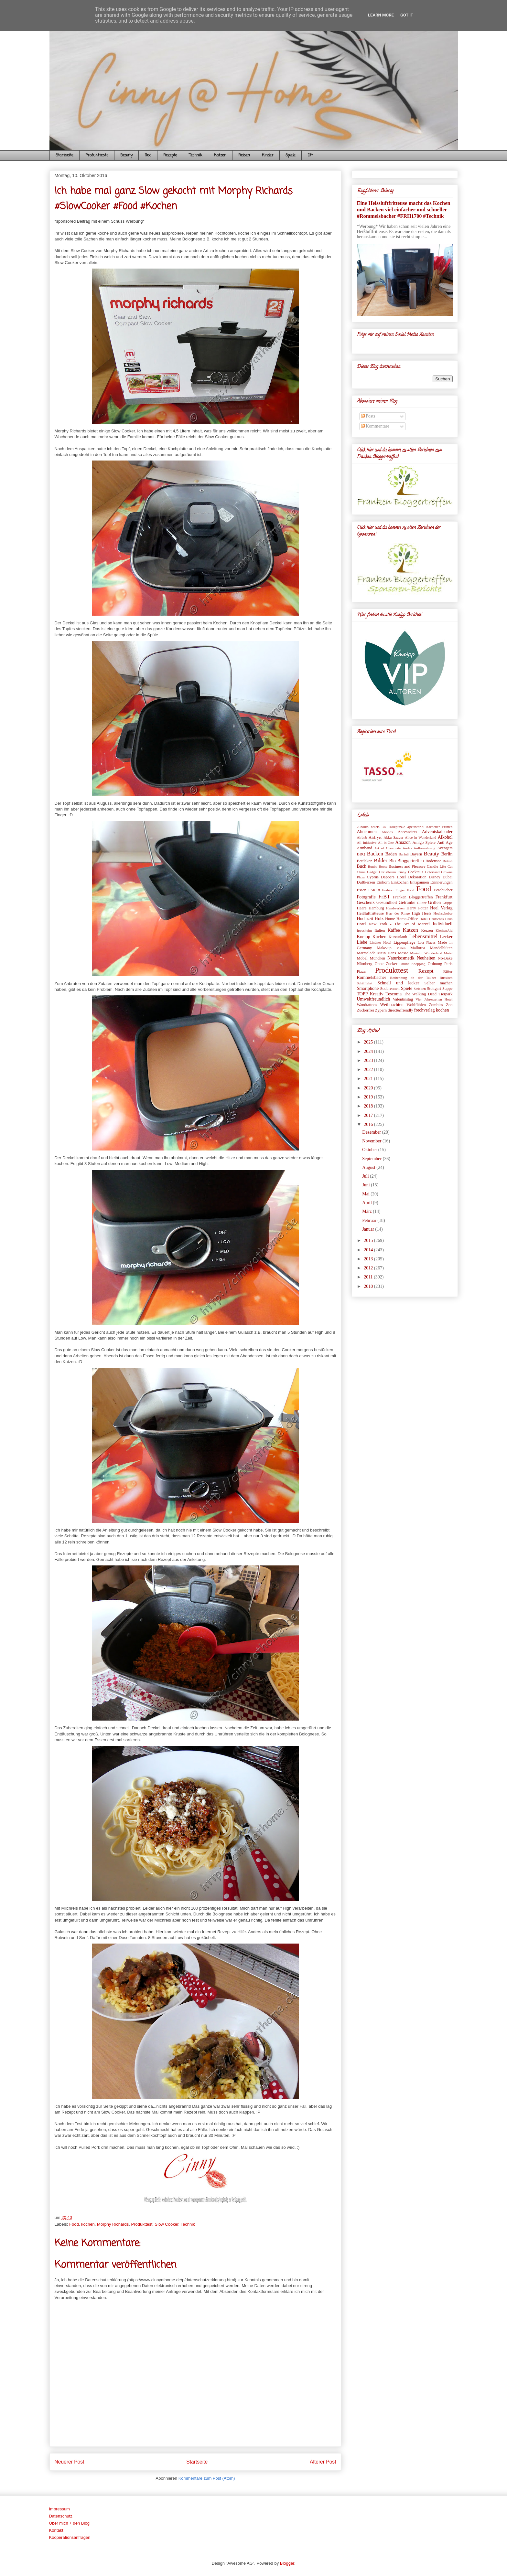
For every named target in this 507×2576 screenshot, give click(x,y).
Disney (434, 877)
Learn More (381, 15)
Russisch (446, 978)
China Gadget (367, 872)
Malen (401, 948)
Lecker (446, 936)
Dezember (372, 1132)
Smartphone (368, 988)
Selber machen (438, 983)
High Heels (421, 913)
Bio (392, 860)
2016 (369, 1124)
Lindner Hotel (380, 942)
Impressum (59, 2509)
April (367, 1202)
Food (148, 155)
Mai (366, 1194)
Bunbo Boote (377, 866)
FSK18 (374, 890)
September (372, 1158)
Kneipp (363, 936)
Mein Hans (386, 953)
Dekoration (417, 877)
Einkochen (400, 882)
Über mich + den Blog (69, 2523)
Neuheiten (426, 958)
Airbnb (362, 837)
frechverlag (424, 1010)
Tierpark (446, 994)
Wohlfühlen (416, 1004)
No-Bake (445, 958)
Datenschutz (60, 2516)
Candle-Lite (436, 866)
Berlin (446, 854)
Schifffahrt (364, 983)
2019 (369, 1097)
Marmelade (366, 953)
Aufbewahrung (424, 848)
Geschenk (366, 902)
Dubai (448, 877)
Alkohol (445, 837)
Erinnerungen (441, 882)
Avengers (444, 848)
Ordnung (434, 963)
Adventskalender (437, 831)
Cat (450, 866)
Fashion (387, 890)
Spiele (291, 155)
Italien (379, 930)
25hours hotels (368, 827)
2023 (369, 1060)
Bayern (416, 854)
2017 (369, 1115)
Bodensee (433, 861)
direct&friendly (400, 1010)
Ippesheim (364, 930)
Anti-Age (445, 842)
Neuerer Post (69, 2462)
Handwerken (395, 908)
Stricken (420, 989)
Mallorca (417, 948)
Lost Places (426, 942)
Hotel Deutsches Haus (435, 919)
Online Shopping (413, 964)
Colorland (432, 872)
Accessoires (407, 832)
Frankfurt (444, 897)
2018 (369, 1106)
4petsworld (415, 827)
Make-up (384, 948)
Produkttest (142, 2224)
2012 (369, 1268)
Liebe (362, 942)
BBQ (361, 854)
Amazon (403, 842)
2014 (369, 1249)
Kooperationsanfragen (70, 2537)
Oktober (370, 1149)
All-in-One (386, 842)
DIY (310, 155)
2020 (369, 1088)
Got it (406, 15)
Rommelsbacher (371, 977)
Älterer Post (323, 2462)
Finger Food (404, 890)
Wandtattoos (367, 1004)
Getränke (407, 902)
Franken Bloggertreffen (413, 897)
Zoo (449, 1004)
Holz (379, 918)
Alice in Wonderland (420, 837)
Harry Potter (417, 908)
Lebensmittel (423, 936)
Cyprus (373, 877)
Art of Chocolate (387, 848)
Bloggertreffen (410, 860)
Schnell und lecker (398, 983)
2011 (369, 1277)
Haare (362, 908)
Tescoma (394, 993)
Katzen (220, 155)
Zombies (436, 1004)
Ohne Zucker (386, 963)
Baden (391, 854)
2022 (369, 1069)
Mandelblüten (441, 948)
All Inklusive (367, 842)
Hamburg (376, 908)
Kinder (268, 155)
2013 (369, 1258)
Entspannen (419, 882)
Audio (407, 848)
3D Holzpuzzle (393, 827)
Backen (375, 854)
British (447, 861)
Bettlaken (364, 861)
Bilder (380, 860)
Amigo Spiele (424, 842)
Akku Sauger (393, 837)
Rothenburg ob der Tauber (413, 978)
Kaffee (394, 930)
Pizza (361, 971)
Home (390, 919)
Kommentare (375, 426)
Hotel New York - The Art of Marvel (393, 924)
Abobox (387, 832)
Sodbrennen (390, 988)
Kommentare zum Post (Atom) (206, 2478)
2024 (369, 1051)
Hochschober (442, 913)
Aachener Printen (439, 827)
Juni (366, 1184)
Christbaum (387, 872)
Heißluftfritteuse (370, 913)
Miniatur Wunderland (426, 953)
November (372, 1141)
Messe (403, 953)
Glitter (421, 903)
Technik (195, 155)
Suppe (447, 988)
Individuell (442, 923)
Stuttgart (434, 988)
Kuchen (379, 936)
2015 (369, 1240)
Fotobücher (443, 890)
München (377, 958)
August (369, 1167)
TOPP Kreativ (370, 993)
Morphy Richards (113, 2224)
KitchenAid (444, 930)
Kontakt (56, 2530)
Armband (364, 848)
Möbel (362, 958)
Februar (369, 1220)
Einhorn (383, 882)
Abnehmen (367, 831)
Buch (362, 866)
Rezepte (170, 155)
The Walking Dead (420, 994)
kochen (88, 2224)
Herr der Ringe (398, 913)
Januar (368, 1229)
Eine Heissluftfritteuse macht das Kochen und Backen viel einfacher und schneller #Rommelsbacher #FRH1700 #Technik (403, 209)
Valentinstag (403, 999)
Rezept (426, 971)
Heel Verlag (441, 908)
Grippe (447, 903)
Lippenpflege (404, 942)
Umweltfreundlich (373, 999)
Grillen (434, 902)
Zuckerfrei (365, 1010)
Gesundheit (386, 902)
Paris (448, 963)
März (367, 1211)
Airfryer (375, 837)
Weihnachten (392, 1004)
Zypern (381, 1010)
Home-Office (407, 919)
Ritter (448, 971)
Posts (368, 416)
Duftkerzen (366, 882)
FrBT (384, 897)
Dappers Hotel (393, 877)
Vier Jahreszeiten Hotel (433, 999)
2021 (369, 1078)
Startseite (64, 155)
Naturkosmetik (400, 958)
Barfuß (404, 854)
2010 (369, 1286)
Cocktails (416, 872)
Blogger (287, 2563)
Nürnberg (364, 963)
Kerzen (427, 930)
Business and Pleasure (407, 866)
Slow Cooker (166, 2224)
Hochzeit (365, 918)
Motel (448, 953)
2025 (369, 1042)
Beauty (126, 155)
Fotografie (366, 897)
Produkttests (96, 155)
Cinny (401, 872)
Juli (366, 1176)
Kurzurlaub (398, 937)
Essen (361, 890)
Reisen (244, 155)
